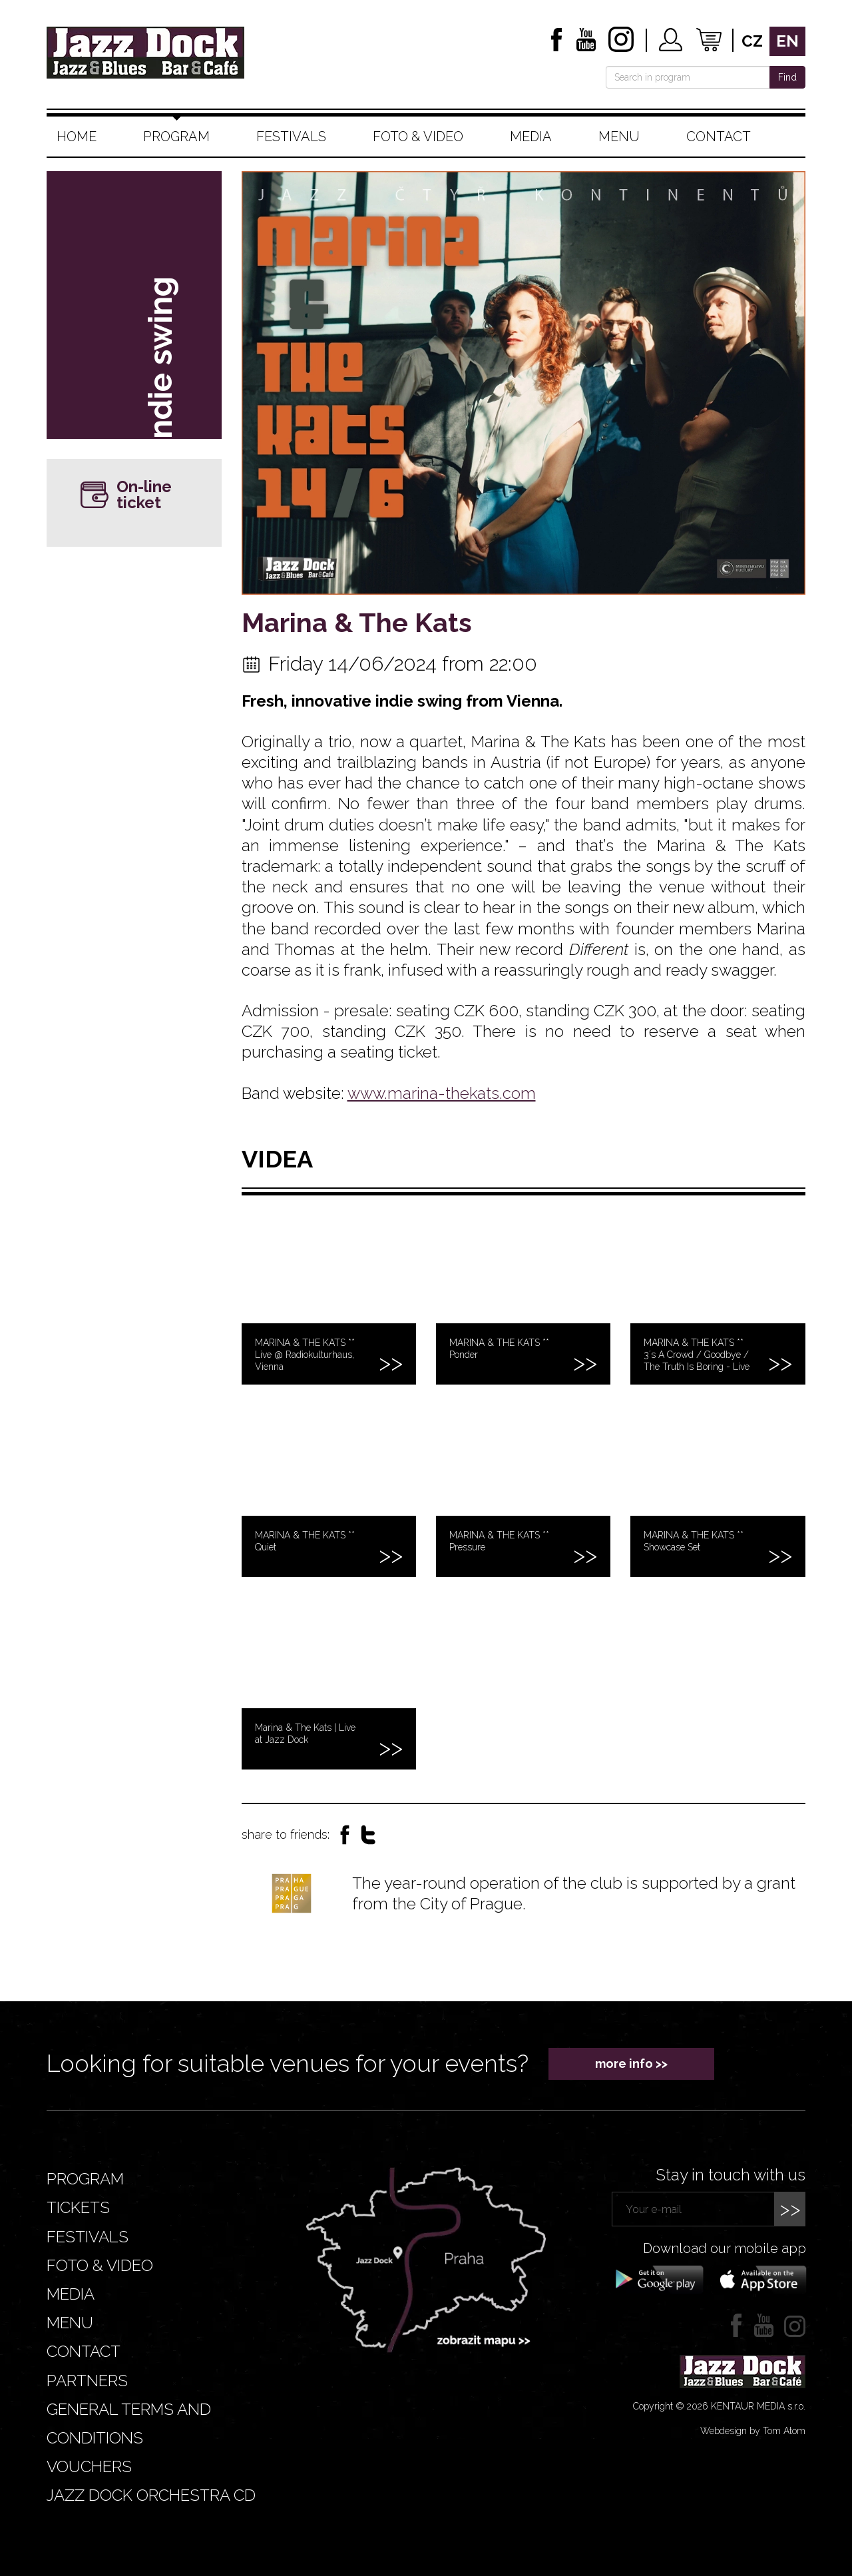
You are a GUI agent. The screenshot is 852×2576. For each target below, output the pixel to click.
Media (531, 137)
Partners (87, 2380)
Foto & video (418, 137)
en (787, 41)
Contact (718, 137)
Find (787, 77)
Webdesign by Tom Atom (752, 2430)
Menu (619, 137)
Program (176, 137)
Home (77, 137)
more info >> (631, 2064)
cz (752, 41)
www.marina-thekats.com (441, 1093)
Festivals (291, 137)
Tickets (78, 2207)
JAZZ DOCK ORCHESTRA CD (151, 2495)
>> (790, 2208)
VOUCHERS (89, 2466)
